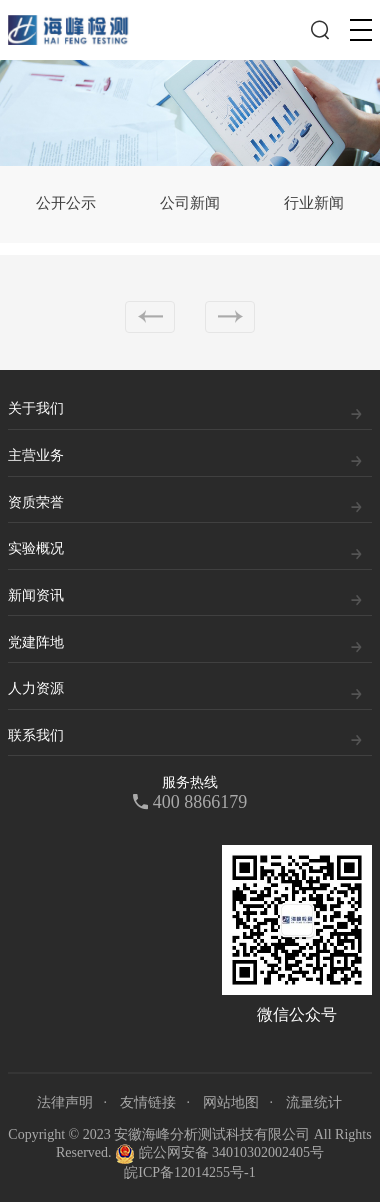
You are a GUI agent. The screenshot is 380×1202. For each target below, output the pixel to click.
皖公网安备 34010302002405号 (219, 1154)
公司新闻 (190, 202)
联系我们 (36, 735)
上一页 (150, 317)
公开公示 (66, 202)
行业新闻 (314, 202)
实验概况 (36, 548)
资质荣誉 (36, 502)
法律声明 (65, 1102)
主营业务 (36, 455)
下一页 (230, 317)
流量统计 (314, 1102)
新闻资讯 (36, 595)
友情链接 (148, 1102)
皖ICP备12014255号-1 (189, 1172)
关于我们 (36, 408)
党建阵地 (36, 642)
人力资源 (36, 688)
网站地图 (231, 1102)
